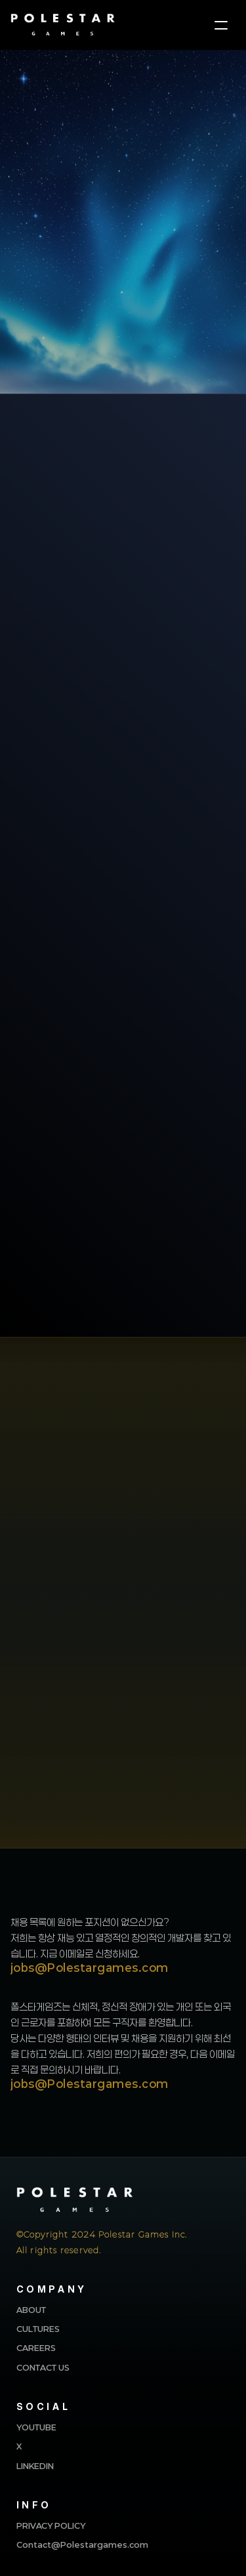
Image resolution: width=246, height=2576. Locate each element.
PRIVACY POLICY (50, 2525)
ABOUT (31, 2309)
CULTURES (38, 2328)
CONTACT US (43, 2367)
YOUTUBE (36, 2427)
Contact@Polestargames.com (82, 2544)
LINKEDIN (35, 2465)
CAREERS (36, 2347)
